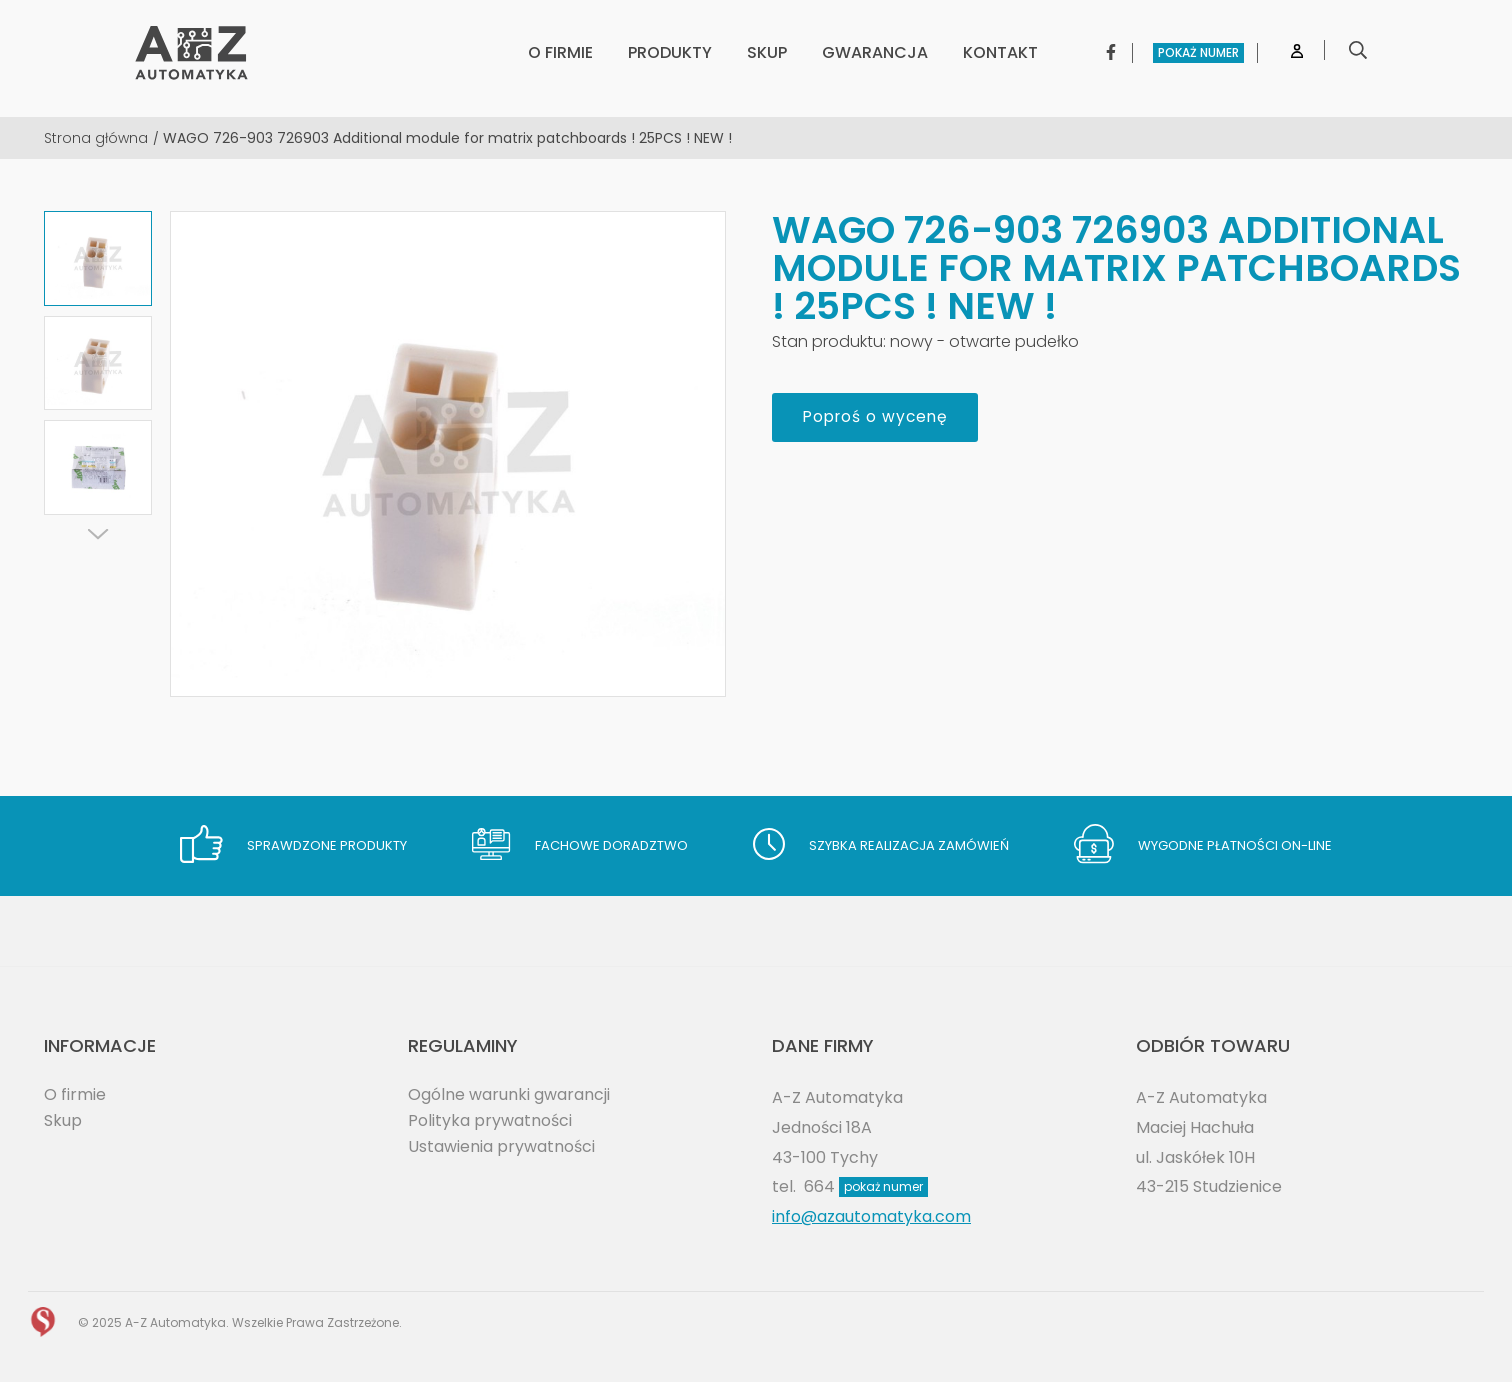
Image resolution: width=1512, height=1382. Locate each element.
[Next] (98, 534)
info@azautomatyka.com (871, 1216)
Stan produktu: (829, 341)
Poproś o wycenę (879, 417)
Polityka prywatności (490, 1120)
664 (866, 1186)
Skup (63, 1120)
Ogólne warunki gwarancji (509, 1094)
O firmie (75, 1094)
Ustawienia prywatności (501, 1146)
